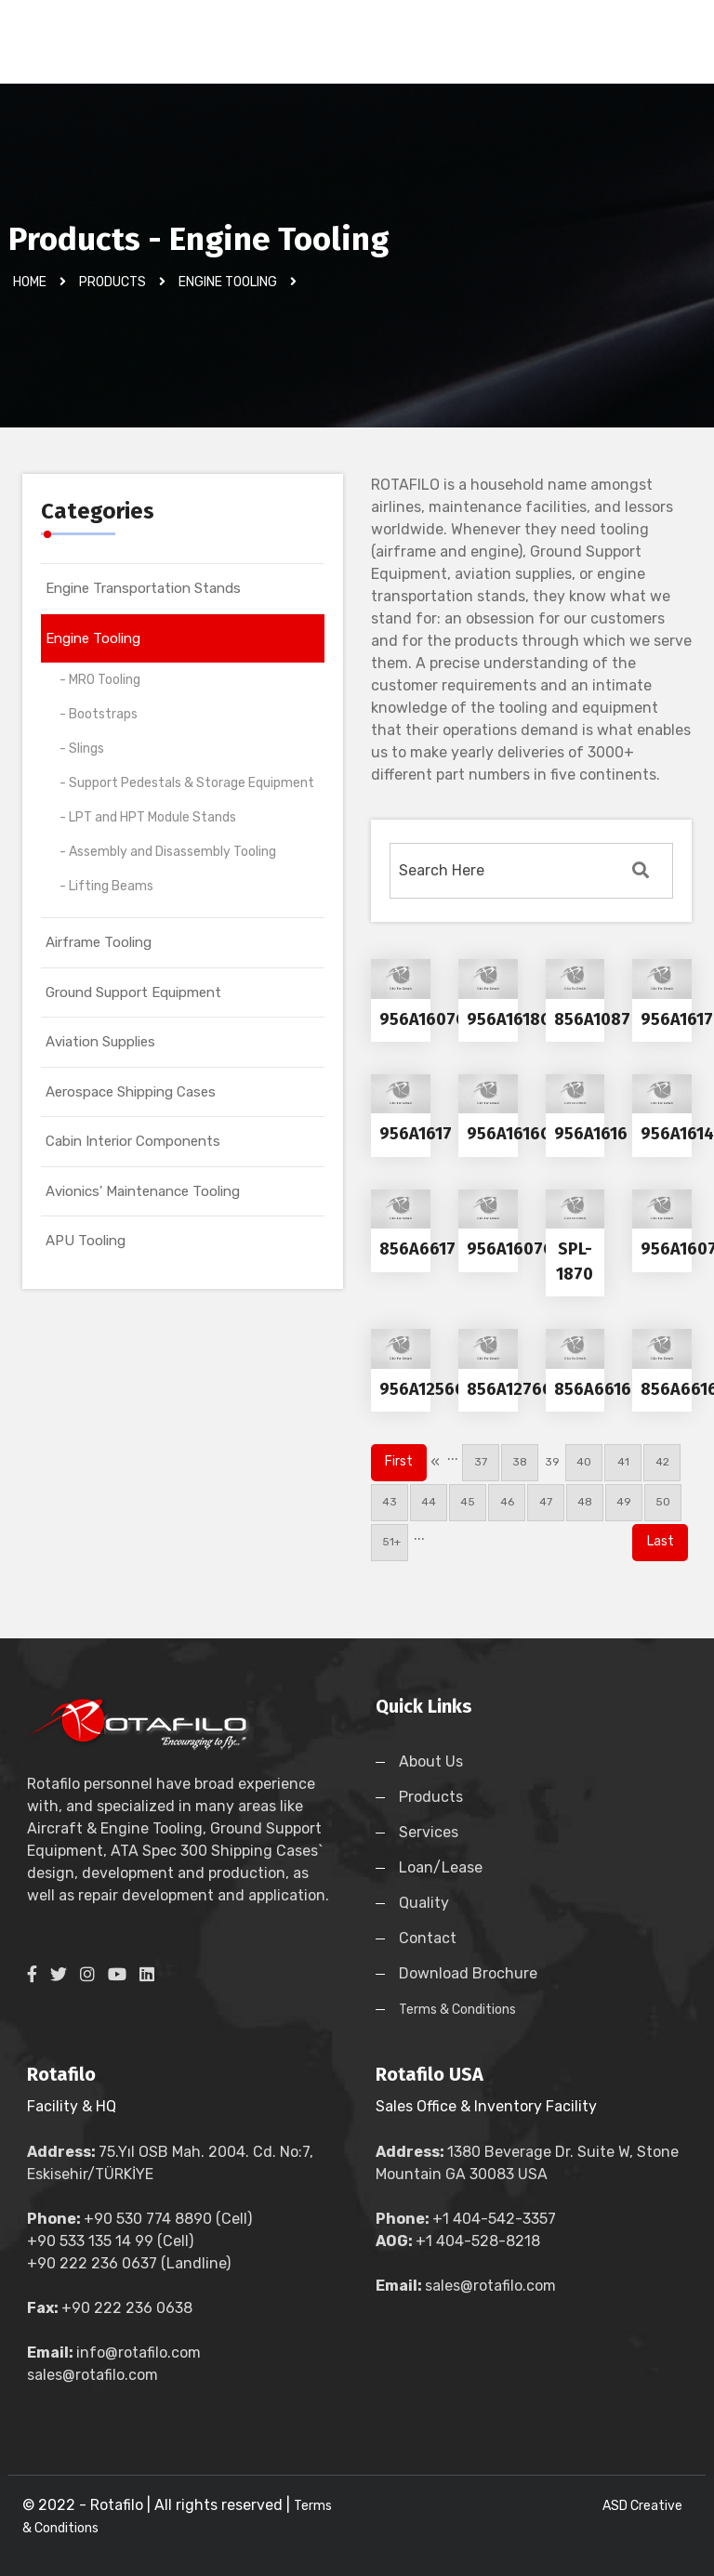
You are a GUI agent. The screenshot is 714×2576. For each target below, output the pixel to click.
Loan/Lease (441, 1867)
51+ (390, 1541)
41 (623, 1461)
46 (507, 1501)
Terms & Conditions (457, 2009)
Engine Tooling (93, 638)
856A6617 (417, 1249)
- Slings (82, 748)
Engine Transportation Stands (143, 588)
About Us (431, 1761)
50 (663, 1501)
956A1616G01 (518, 1134)
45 (467, 1501)
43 (389, 1501)
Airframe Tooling (99, 942)
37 (480, 1461)
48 (585, 1501)
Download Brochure (468, 1973)
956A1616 (591, 1134)
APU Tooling (86, 1240)
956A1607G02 (520, 1249)
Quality (424, 1903)
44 (428, 1501)
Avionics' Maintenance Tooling (143, 1191)
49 (624, 1501)
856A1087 (592, 1019)
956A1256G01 (431, 1389)
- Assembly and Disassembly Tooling (168, 852)
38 (519, 1461)
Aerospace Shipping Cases (131, 1092)
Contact (427, 1938)
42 (662, 1461)
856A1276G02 (520, 1389)
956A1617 (415, 1134)
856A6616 (592, 1389)
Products (112, 282)
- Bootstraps (99, 714)
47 (545, 1501)
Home (29, 282)
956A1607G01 (431, 1019)
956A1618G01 (518, 1019)
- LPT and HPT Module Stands (148, 817)
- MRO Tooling (100, 680)
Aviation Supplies (100, 1041)
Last (660, 1541)
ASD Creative (642, 2506)
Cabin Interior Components (133, 1141)
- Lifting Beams (106, 886)
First (399, 1461)
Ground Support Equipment (133, 992)
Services (428, 1832)
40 (584, 1461)
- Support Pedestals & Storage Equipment (187, 783)
